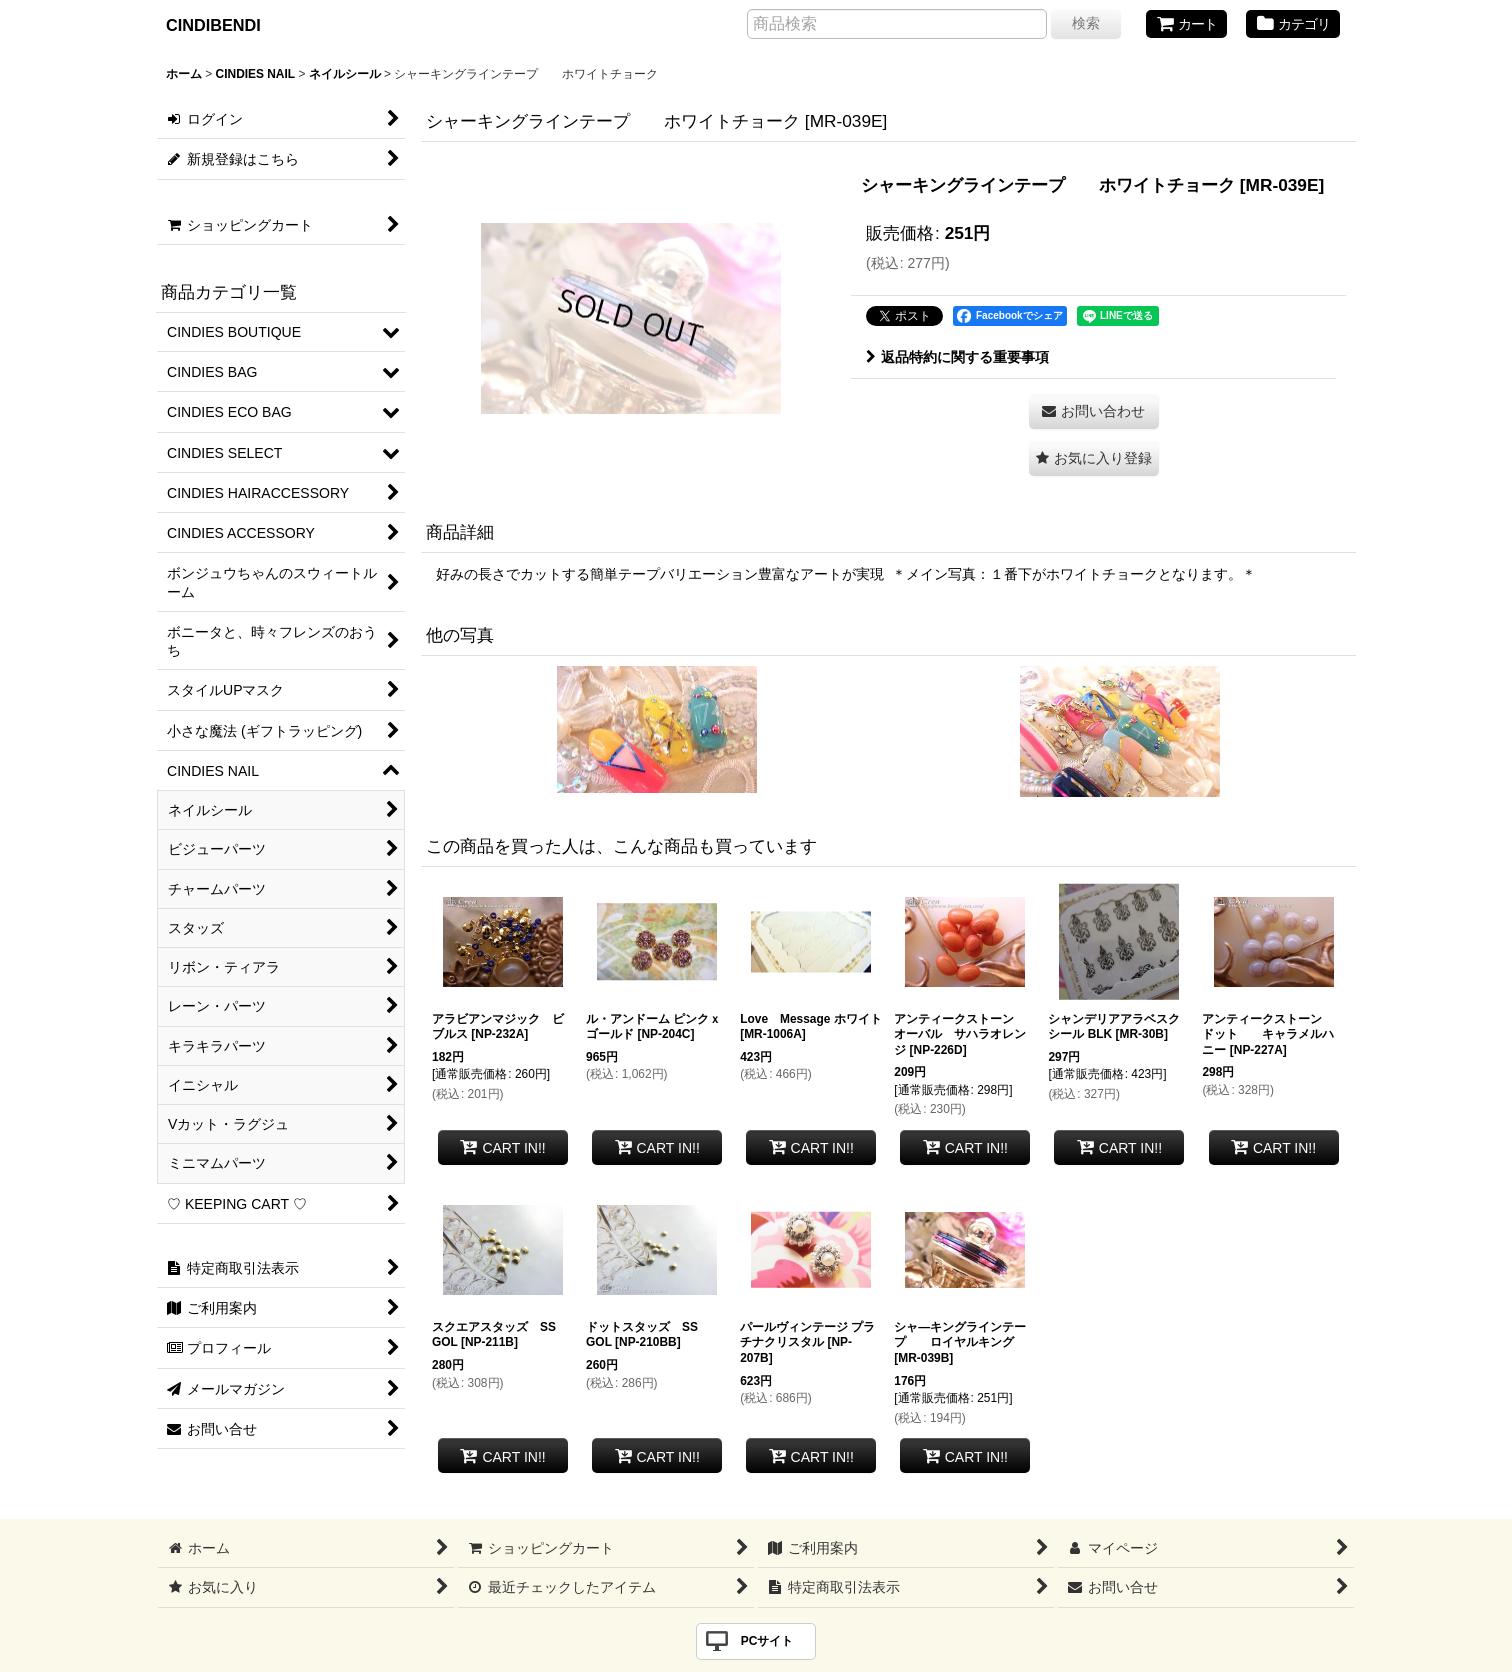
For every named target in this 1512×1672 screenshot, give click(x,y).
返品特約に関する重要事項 (957, 357)
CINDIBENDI (213, 25)
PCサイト (767, 1641)
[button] (1094, 458)
